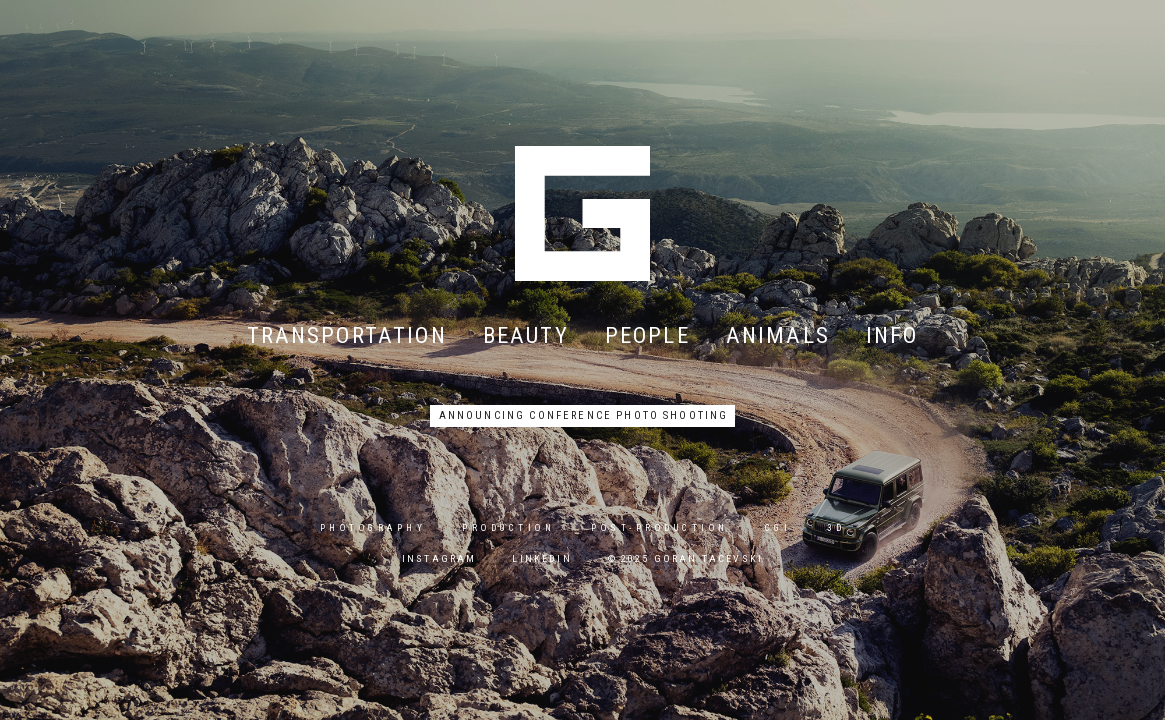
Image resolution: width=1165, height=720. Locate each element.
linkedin (541, 558)
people (647, 334)
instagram (439, 558)
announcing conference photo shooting (584, 415)
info (892, 334)
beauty (526, 334)
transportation (347, 334)
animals (778, 334)
